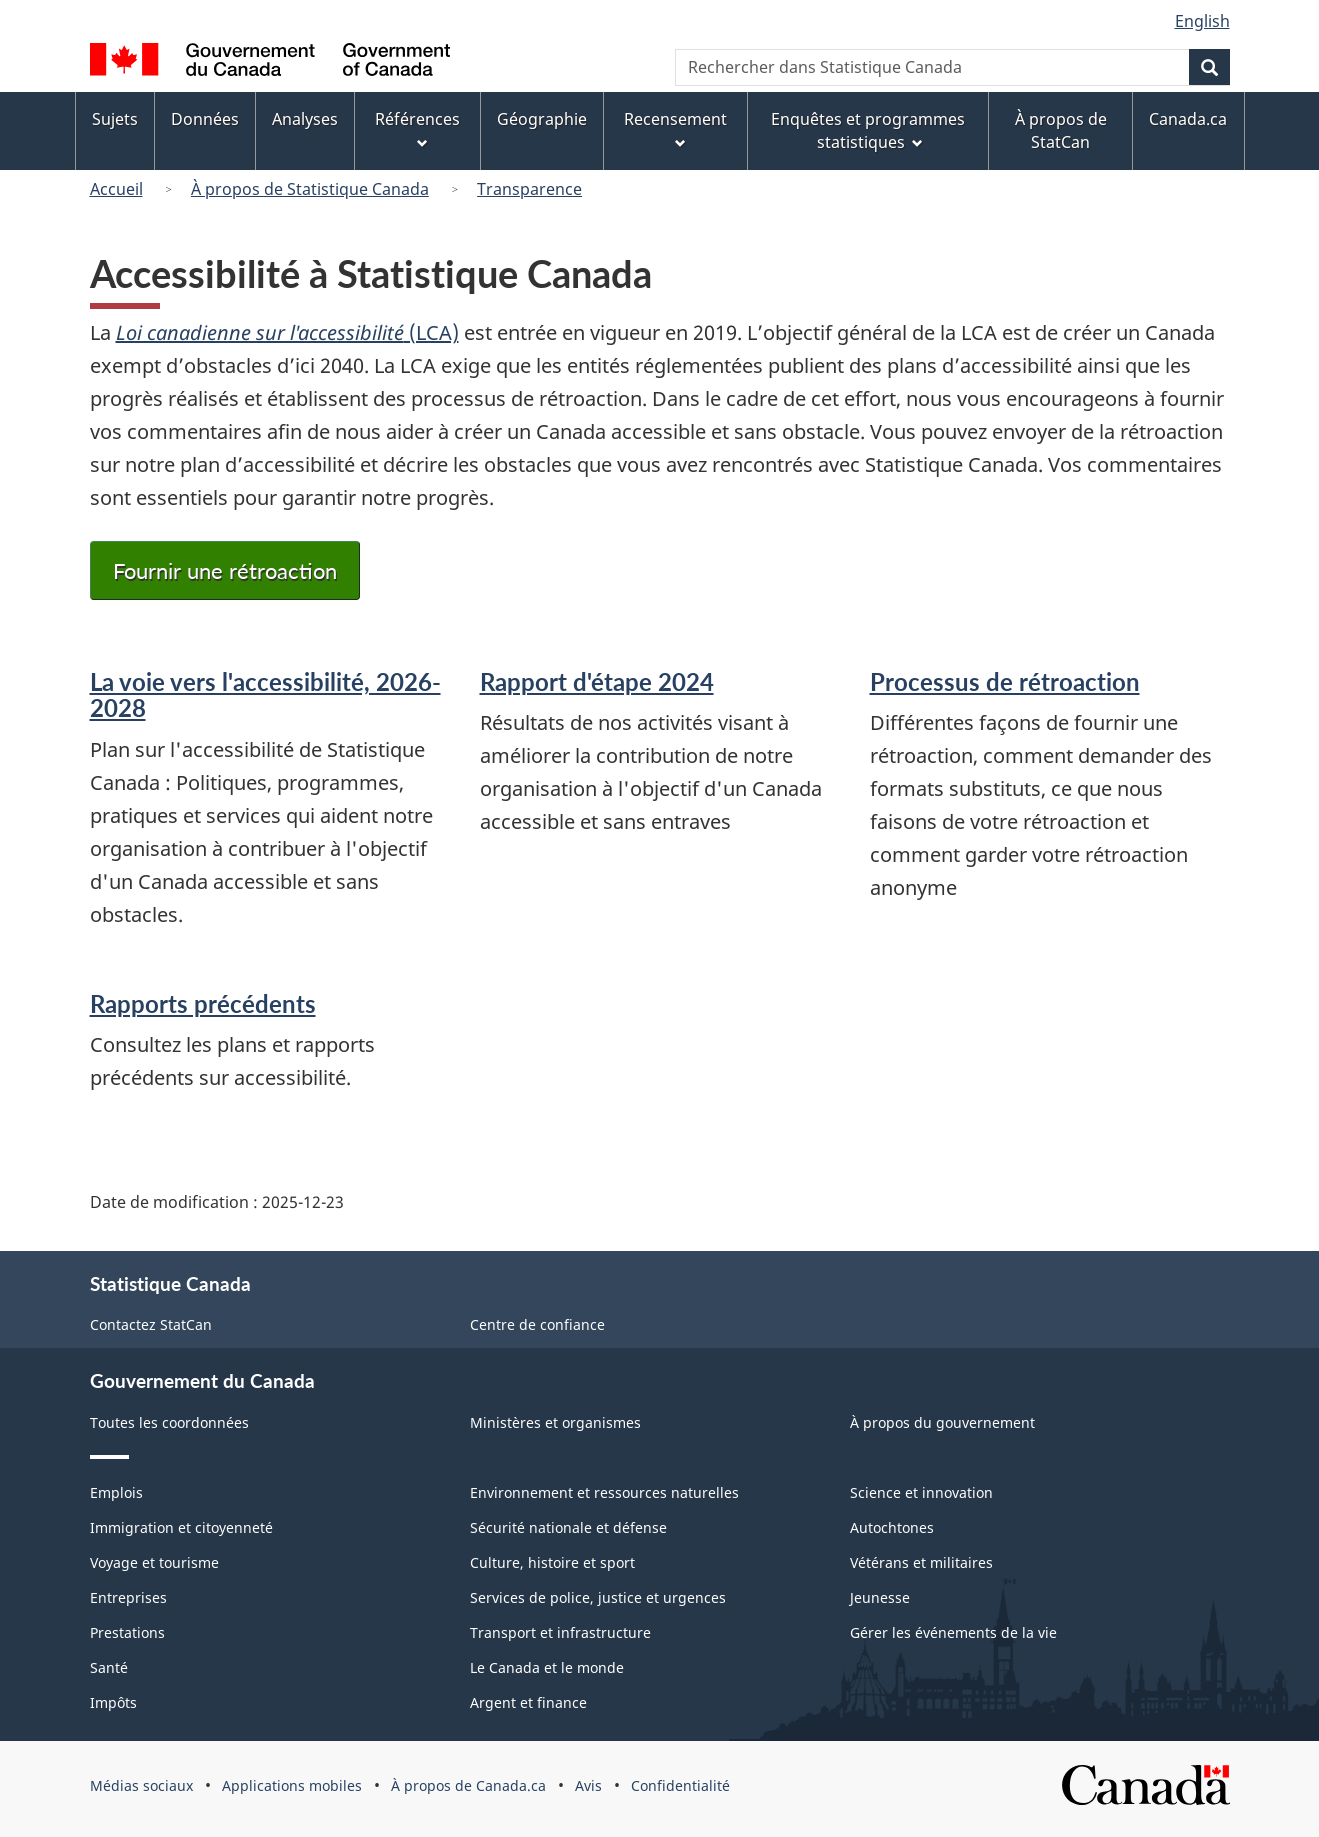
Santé (109, 1667)
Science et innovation (921, 1492)
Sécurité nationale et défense (568, 1527)
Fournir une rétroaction (225, 570)
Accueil (116, 189)
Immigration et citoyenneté (181, 1527)
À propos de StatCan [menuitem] (1061, 130)
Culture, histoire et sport (552, 1562)
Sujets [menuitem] (115, 119)
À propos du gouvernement (942, 1422)
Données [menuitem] (205, 119)
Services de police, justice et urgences (598, 1597)
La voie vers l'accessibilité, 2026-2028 (265, 694)
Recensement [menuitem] (675, 128)
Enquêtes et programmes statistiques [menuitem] (868, 130)
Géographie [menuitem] (542, 119)
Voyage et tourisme (154, 1562)
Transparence (529, 189)
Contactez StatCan (151, 1324)
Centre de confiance (537, 1324)
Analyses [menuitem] (305, 119)
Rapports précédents (203, 1003)
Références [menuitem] (417, 128)
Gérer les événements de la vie (953, 1632)
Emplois (116, 1492)
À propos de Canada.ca (468, 1785)
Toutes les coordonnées (169, 1422)
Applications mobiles (292, 1785)
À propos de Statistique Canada (310, 189)
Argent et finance (528, 1702)
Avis (588, 1785)
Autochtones (892, 1527)
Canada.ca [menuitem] (1188, 119)
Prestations (127, 1632)
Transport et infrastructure (560, 1632)
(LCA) (287, 332)
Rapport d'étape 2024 (597, 681)
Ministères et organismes (555, 1422)
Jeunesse (880, 1597)
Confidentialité (680, 1785)
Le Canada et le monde (547, 1667)
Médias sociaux (141, 1785)
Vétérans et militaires (921, 1562)
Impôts (113, 1702)
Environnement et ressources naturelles (604, 1492)
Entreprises (128, 1597)
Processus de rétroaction (1005, 681)
